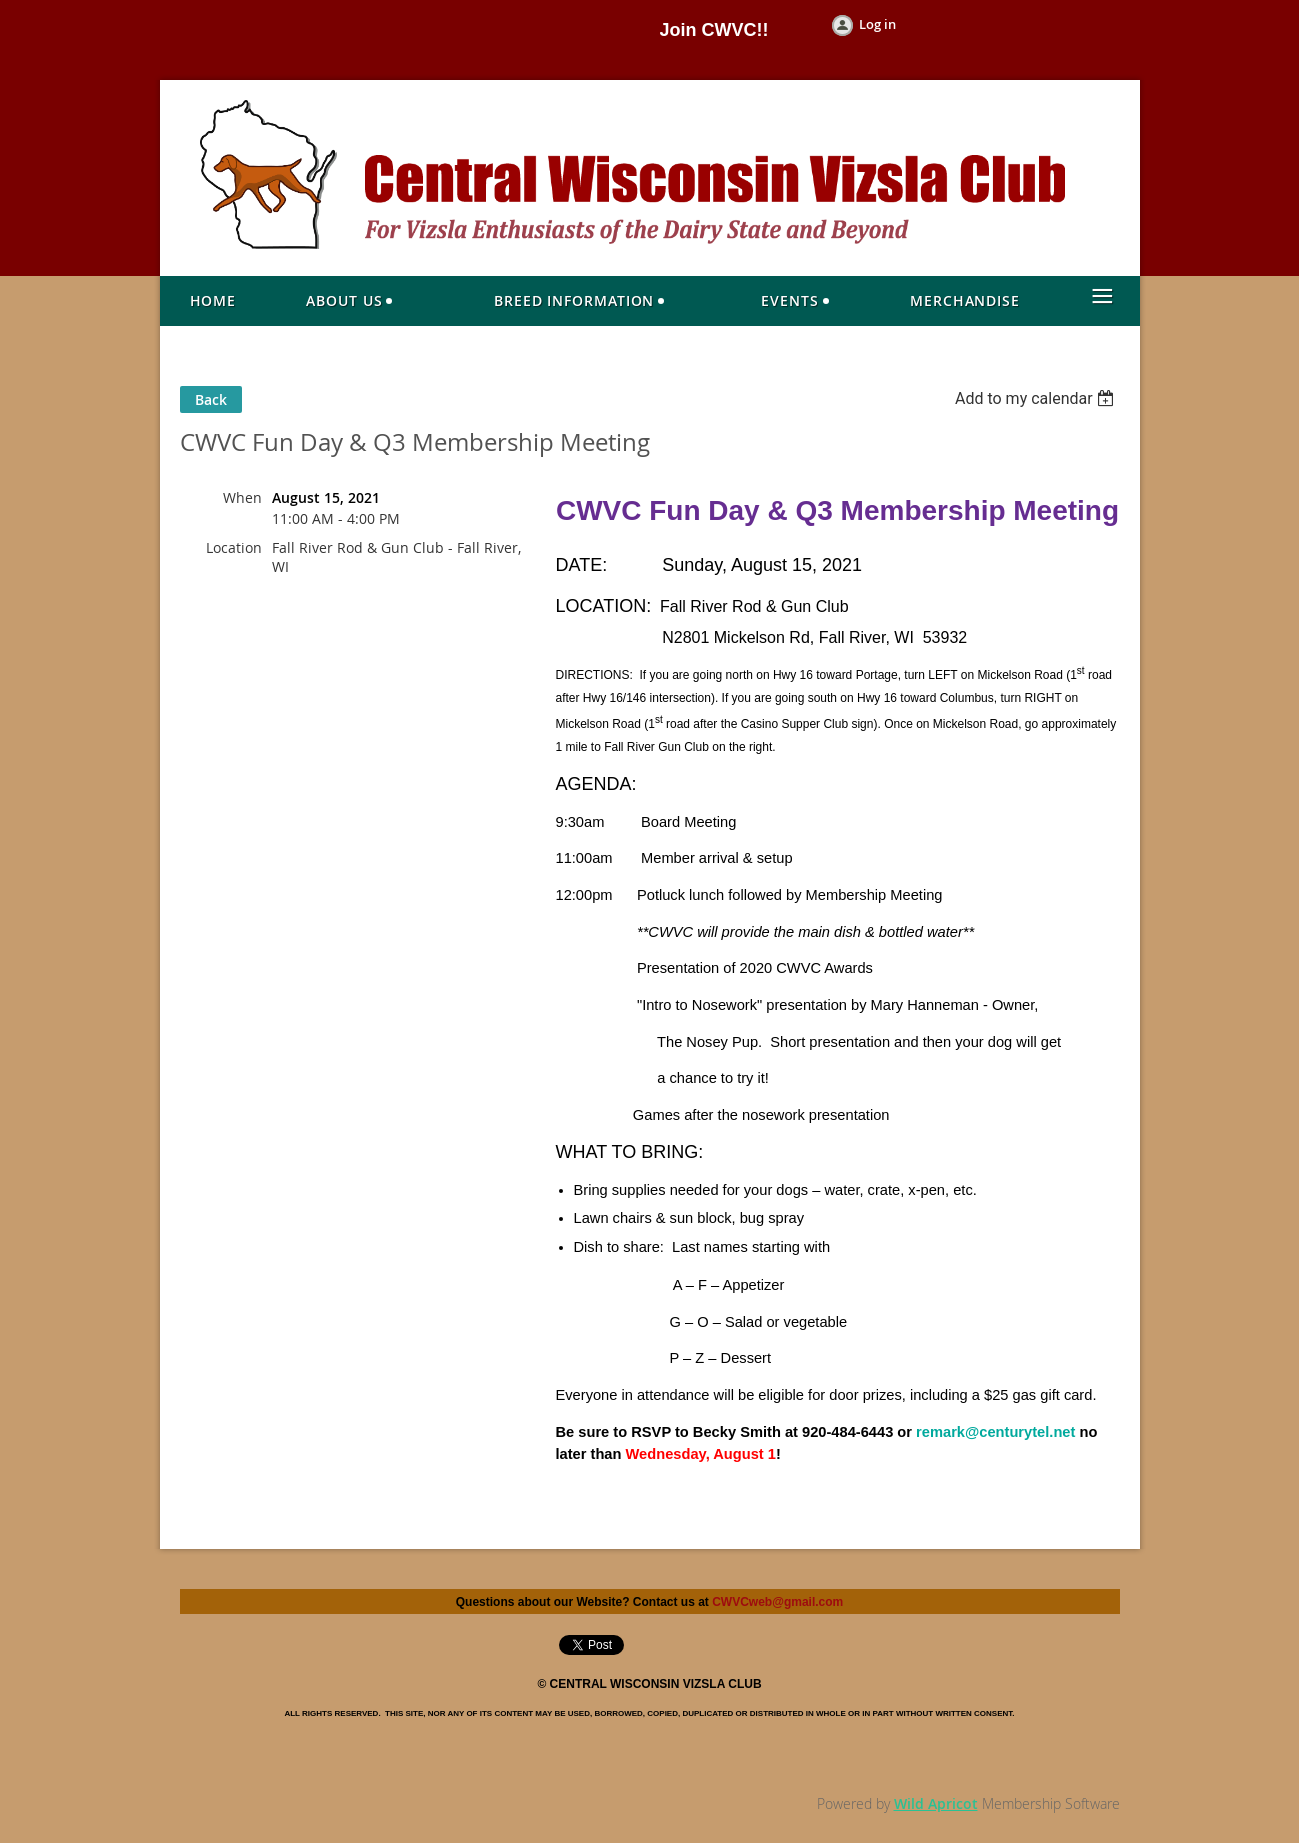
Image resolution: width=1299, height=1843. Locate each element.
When (242, 497)
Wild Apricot (936, 1803)
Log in (877, 24)
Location (234, 547)
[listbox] (1037, 398)
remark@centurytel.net (995, 1432)
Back (211, 399)
